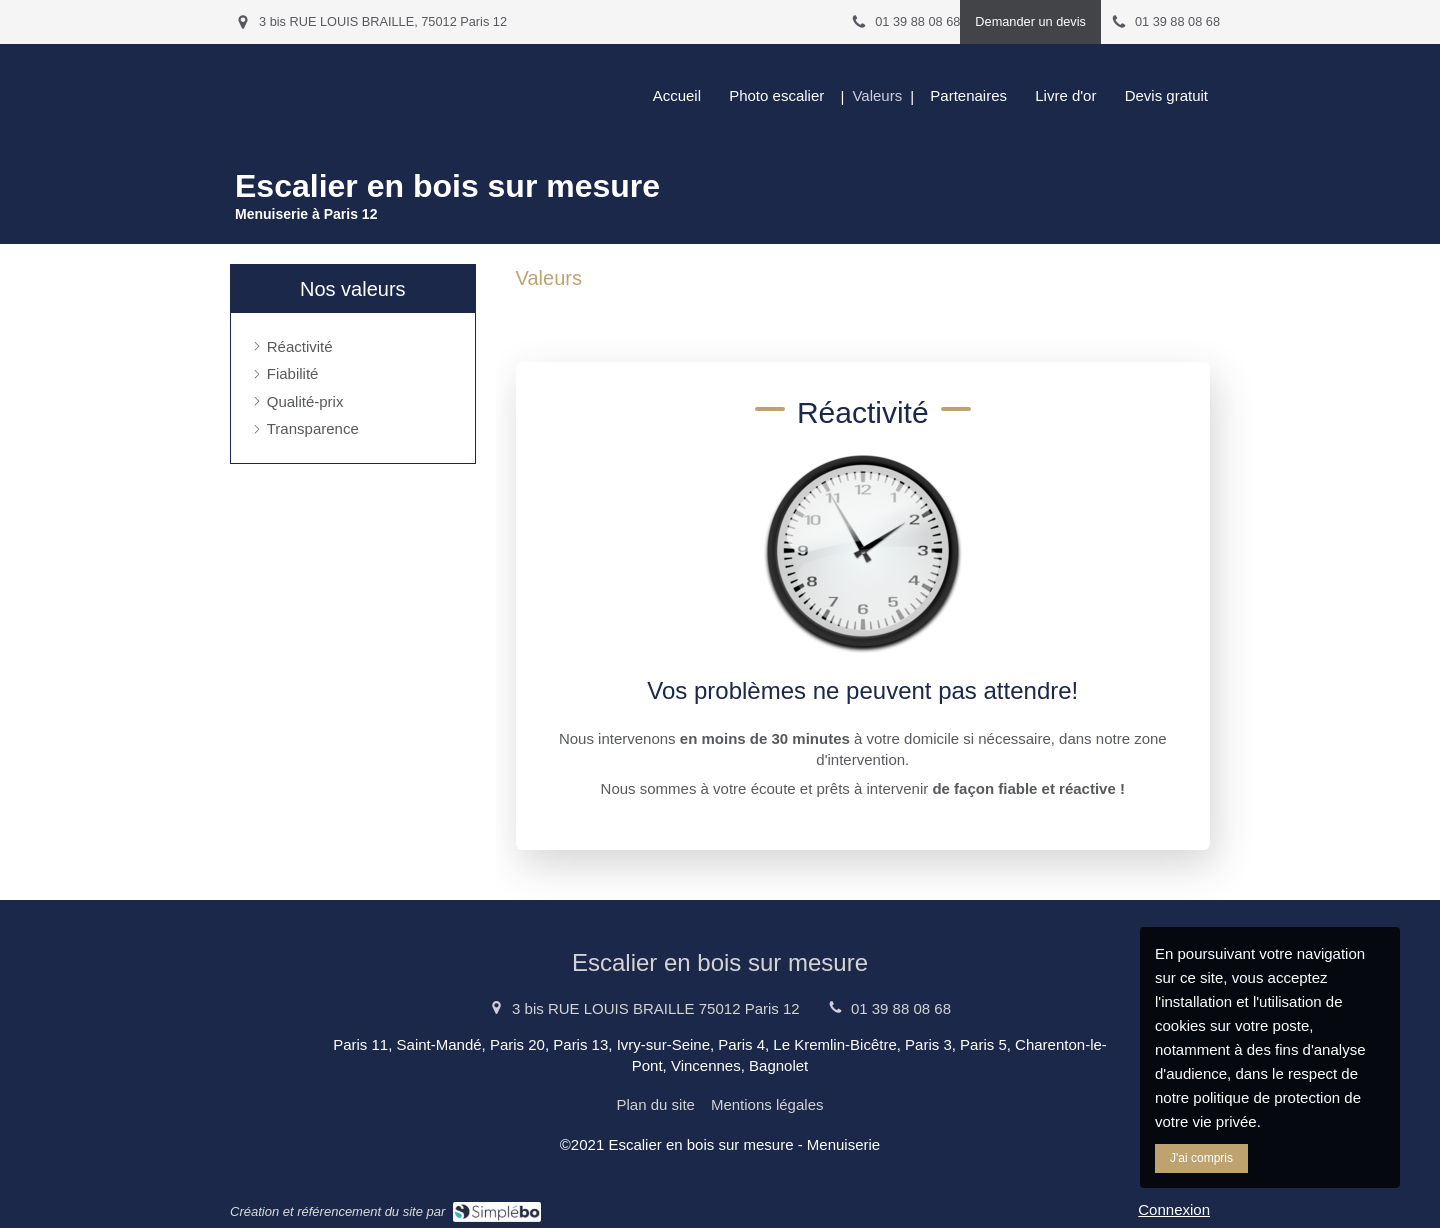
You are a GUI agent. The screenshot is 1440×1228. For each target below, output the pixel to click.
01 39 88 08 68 (901, 1008)
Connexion (1174, 1209)
